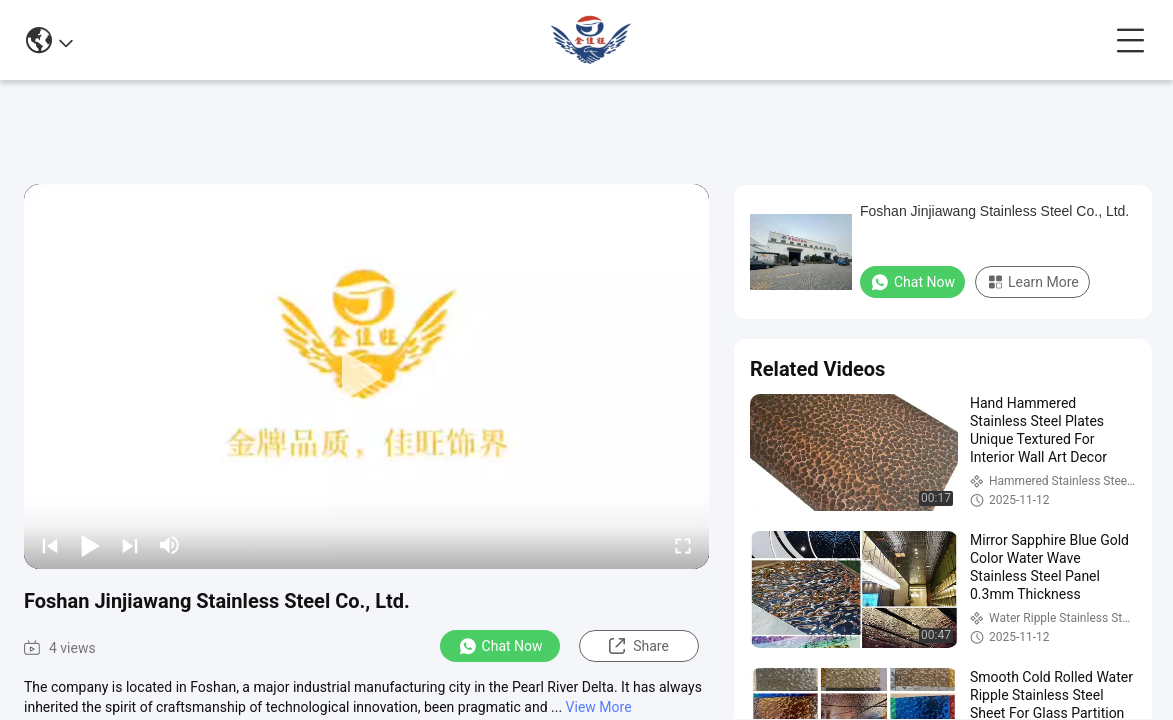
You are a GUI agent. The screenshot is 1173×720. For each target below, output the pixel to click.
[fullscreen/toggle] (683, 545)
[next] (130, 545)
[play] (367, 377)
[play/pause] (90, 545)
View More (599, 707)
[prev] (50, 545)
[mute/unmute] (170, 545)
